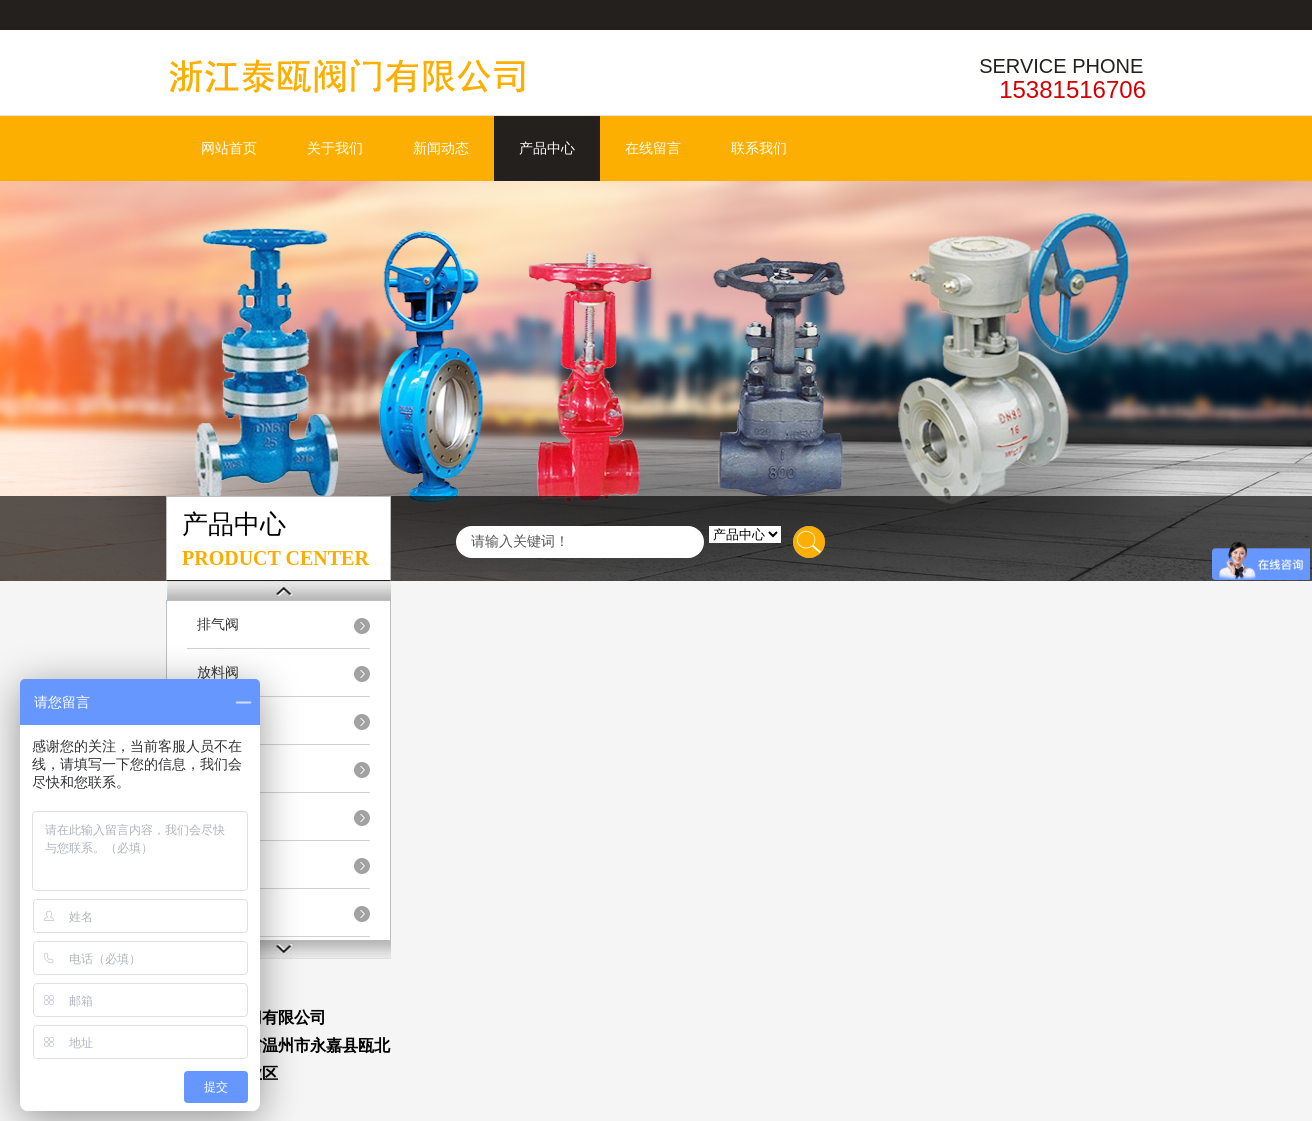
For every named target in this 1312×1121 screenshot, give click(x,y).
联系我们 (759, 148)
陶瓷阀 (218, 768)
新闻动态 (441, 148)
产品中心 (547, 148)
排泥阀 (218, 720)
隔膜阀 (218, 816)
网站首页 (229, 148)
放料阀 (218, 672)
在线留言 (653, 148)
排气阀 (218, 624)
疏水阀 (218, 864)
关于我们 (335, 148)
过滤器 (218, 912)
